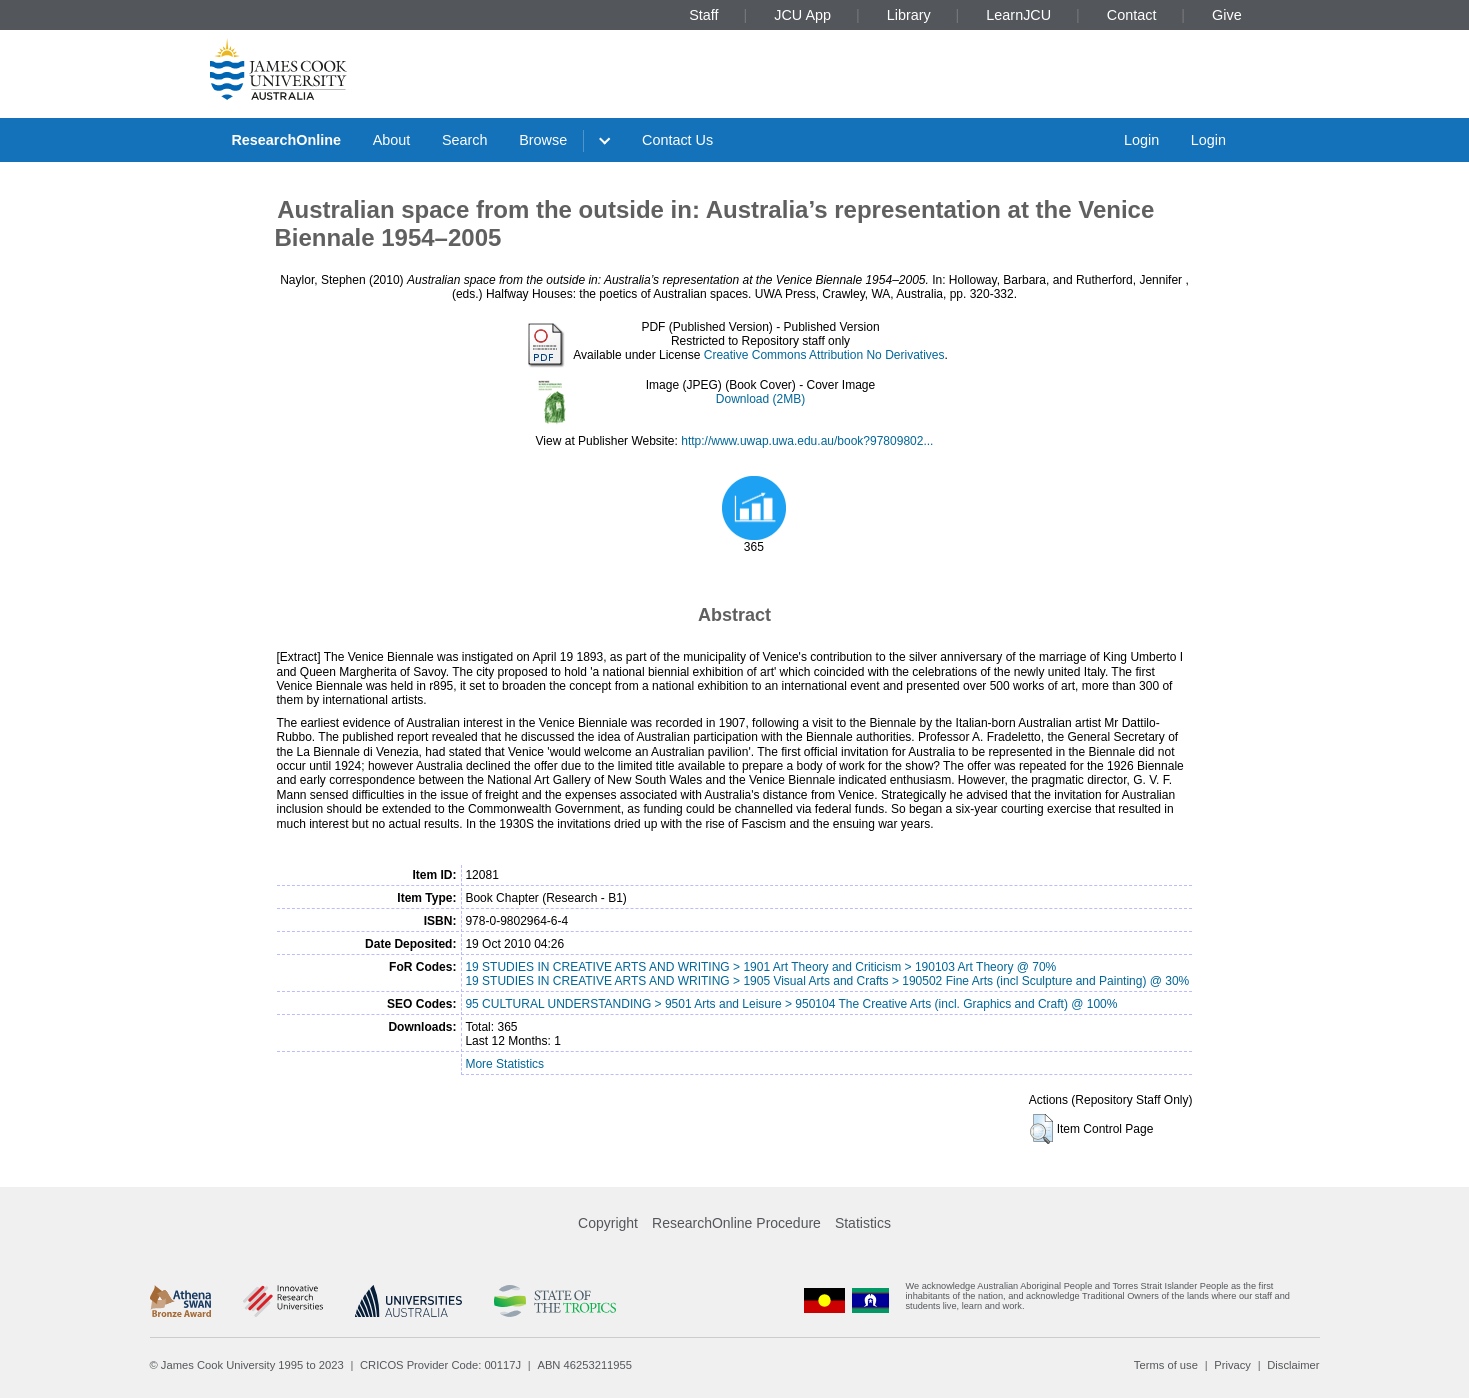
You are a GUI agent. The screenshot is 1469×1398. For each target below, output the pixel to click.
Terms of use (1166, 1365)
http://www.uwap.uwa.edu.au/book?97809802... (807, 441)
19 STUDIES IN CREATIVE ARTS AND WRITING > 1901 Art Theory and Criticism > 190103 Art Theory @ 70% (760, 967)
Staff (703, 15)
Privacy (1232, 1365)
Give (1227, 15)
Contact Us (677, 140)
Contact (1132, 15)
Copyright (608, 1223)
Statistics (863, 1223)
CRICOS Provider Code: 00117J (440, 1365)
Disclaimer (1293, 1365)
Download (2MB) (760, 399)
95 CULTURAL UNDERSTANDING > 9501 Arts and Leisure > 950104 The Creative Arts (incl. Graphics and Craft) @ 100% (791, 1004)
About (392, 140)
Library (909, 15)
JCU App (802, 15)
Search (465, 140)
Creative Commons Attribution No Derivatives (824, 355)
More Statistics (504, 1064)
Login (1141, 140)
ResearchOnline (286, 140)
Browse (543, 140)
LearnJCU (1018, 15)
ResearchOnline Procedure (736, 1223)
